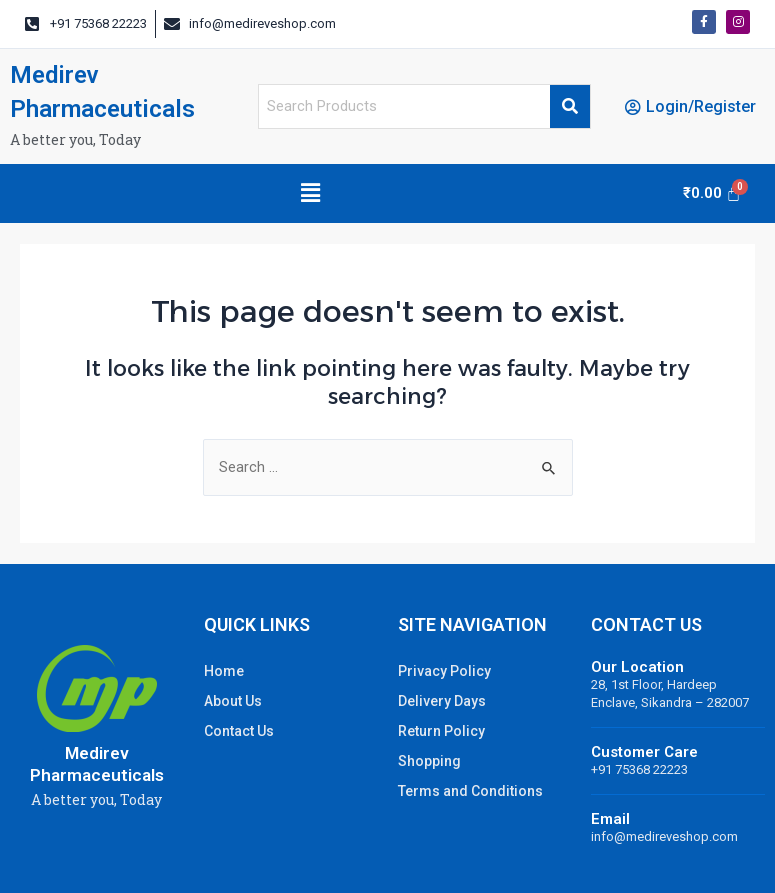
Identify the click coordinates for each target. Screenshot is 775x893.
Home (224, 671)
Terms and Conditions (470, 791)
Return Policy (441, 731)
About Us (233, 701)
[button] (310, 193)
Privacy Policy (444, 671)
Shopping (429, 761)
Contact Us (239, 731)
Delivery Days (442, 701)
